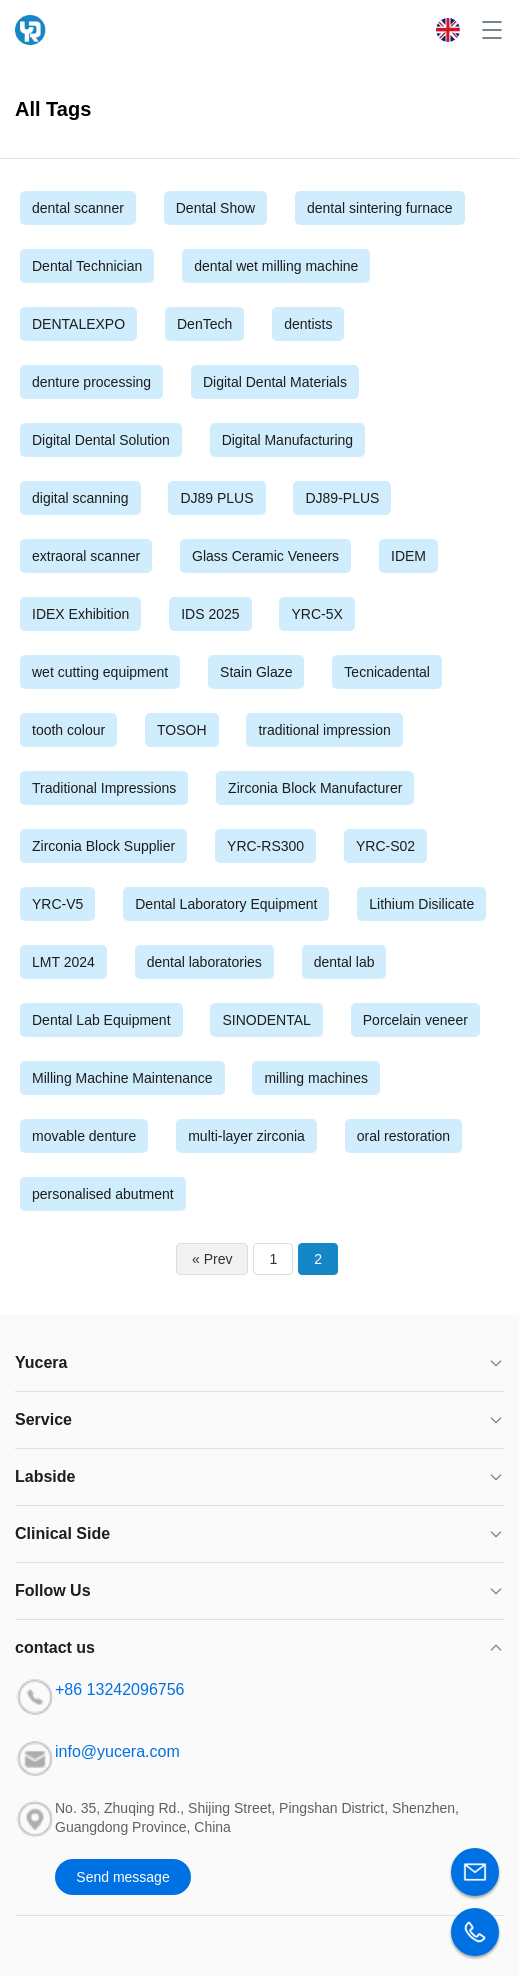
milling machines (315, 1078)
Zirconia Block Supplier (103, 846)
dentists (308, 324)
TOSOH (182, 730)
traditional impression (324, 730)
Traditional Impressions (104, 788)
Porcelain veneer (415, 1020)
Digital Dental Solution (101, 440)
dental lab (344, 962)
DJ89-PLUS (342, 498)
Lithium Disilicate (421, 904)
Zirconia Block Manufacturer (315, 788)
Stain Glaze (256, 672)
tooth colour (68, 730)
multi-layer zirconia (246, 1136)
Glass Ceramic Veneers (265, 556)
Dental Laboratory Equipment (226, 904)
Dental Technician (87, 266)
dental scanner (78, 208)
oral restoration (403, 1136)
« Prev (212, 1259)
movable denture (84, 1136)
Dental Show (215, 208)
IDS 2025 (210, 614)
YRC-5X (316, 614)
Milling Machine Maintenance (122, 1078)
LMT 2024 (63, 962)
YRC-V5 (57, 904)
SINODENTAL (266, 1020)
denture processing (91, 382)
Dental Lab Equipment (101, 1020)
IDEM (408, 556)
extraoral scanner (86, 556)
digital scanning (80, 498)
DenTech (204, 324)
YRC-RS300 (265, 846)
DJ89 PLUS (216, 498)
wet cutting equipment (100, 672)
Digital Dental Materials (275, 382)
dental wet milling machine (276, 266)
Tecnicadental (387, 672)
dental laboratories (204, 962)
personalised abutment (103, 1194)
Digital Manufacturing (288, 440)
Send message (122, 1877)
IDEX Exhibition (80, 614)
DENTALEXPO (78, 324)
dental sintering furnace (380, 208)
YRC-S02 (385, 846)
